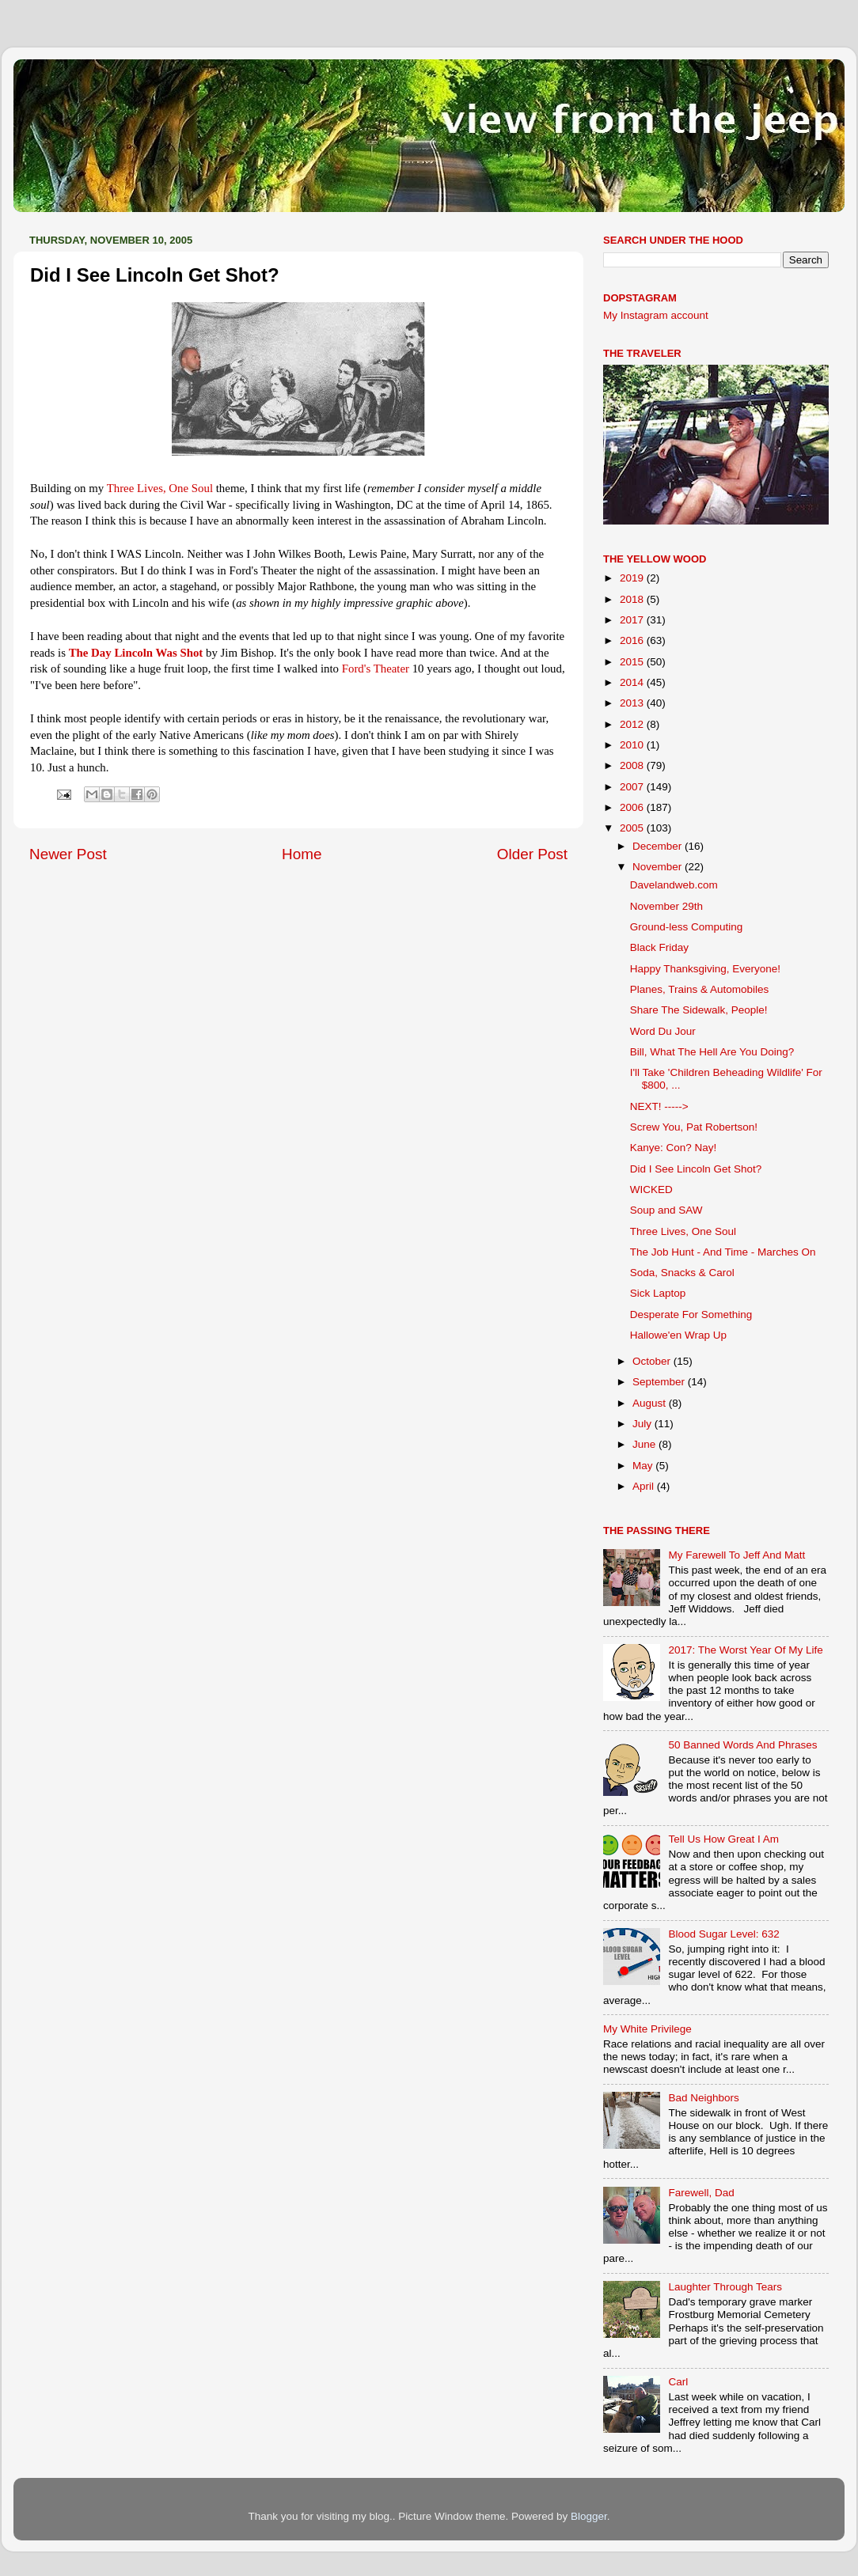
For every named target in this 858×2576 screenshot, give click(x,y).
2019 (633, 578)
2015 (633, 662)
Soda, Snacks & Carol (682, 1273)
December (658, 846)
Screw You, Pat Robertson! (693, 1127)
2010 (633, 745)
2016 (633, 640)
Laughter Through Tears (725, 2287)
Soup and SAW (666, 1210)
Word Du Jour (663, 1031)
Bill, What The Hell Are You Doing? (712, 1052)
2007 (633, 787)
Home (301, 854)
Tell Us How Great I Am (723, 1839)
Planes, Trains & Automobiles (699, 989)
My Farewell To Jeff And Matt (736, 1555)
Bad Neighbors (703, 2098)
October (653, 1361)
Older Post (532, 854)
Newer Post (68, 854)
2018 (633, 599)
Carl (678, 2382)
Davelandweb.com (674, 885)
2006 (633, 807)
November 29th (666, 906)
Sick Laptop (658, 1293)
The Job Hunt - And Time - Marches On (723, 1252)
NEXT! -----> (659, 1106)
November (658, 867)
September (660, 1382)
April (644, 1486)
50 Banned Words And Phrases (742, 1745)
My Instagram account (655, 315)
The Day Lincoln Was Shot (136, 652)
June (645, 1444)
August (650, 1403)
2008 (633, 765)
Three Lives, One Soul (683, 1231)
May (643, 1466)
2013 (633, 703)
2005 (633, 828)
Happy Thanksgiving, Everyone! (705, 969)
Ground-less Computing (686, 927)
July (643, 1424)
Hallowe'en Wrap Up (678, 1335)
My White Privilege (647, 2029)
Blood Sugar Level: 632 (723, 1934)
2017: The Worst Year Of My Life (745, 1650)
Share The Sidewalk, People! (699, 1010)
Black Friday (659, 947)
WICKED (651, 1189)
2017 (633, 620)
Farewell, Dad (701, 2193)
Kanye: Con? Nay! (673, 1148)
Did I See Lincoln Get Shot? (696, 1169)
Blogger (589, 2516)
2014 (633, 682)
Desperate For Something (691, 1314)
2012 (633, 724)
